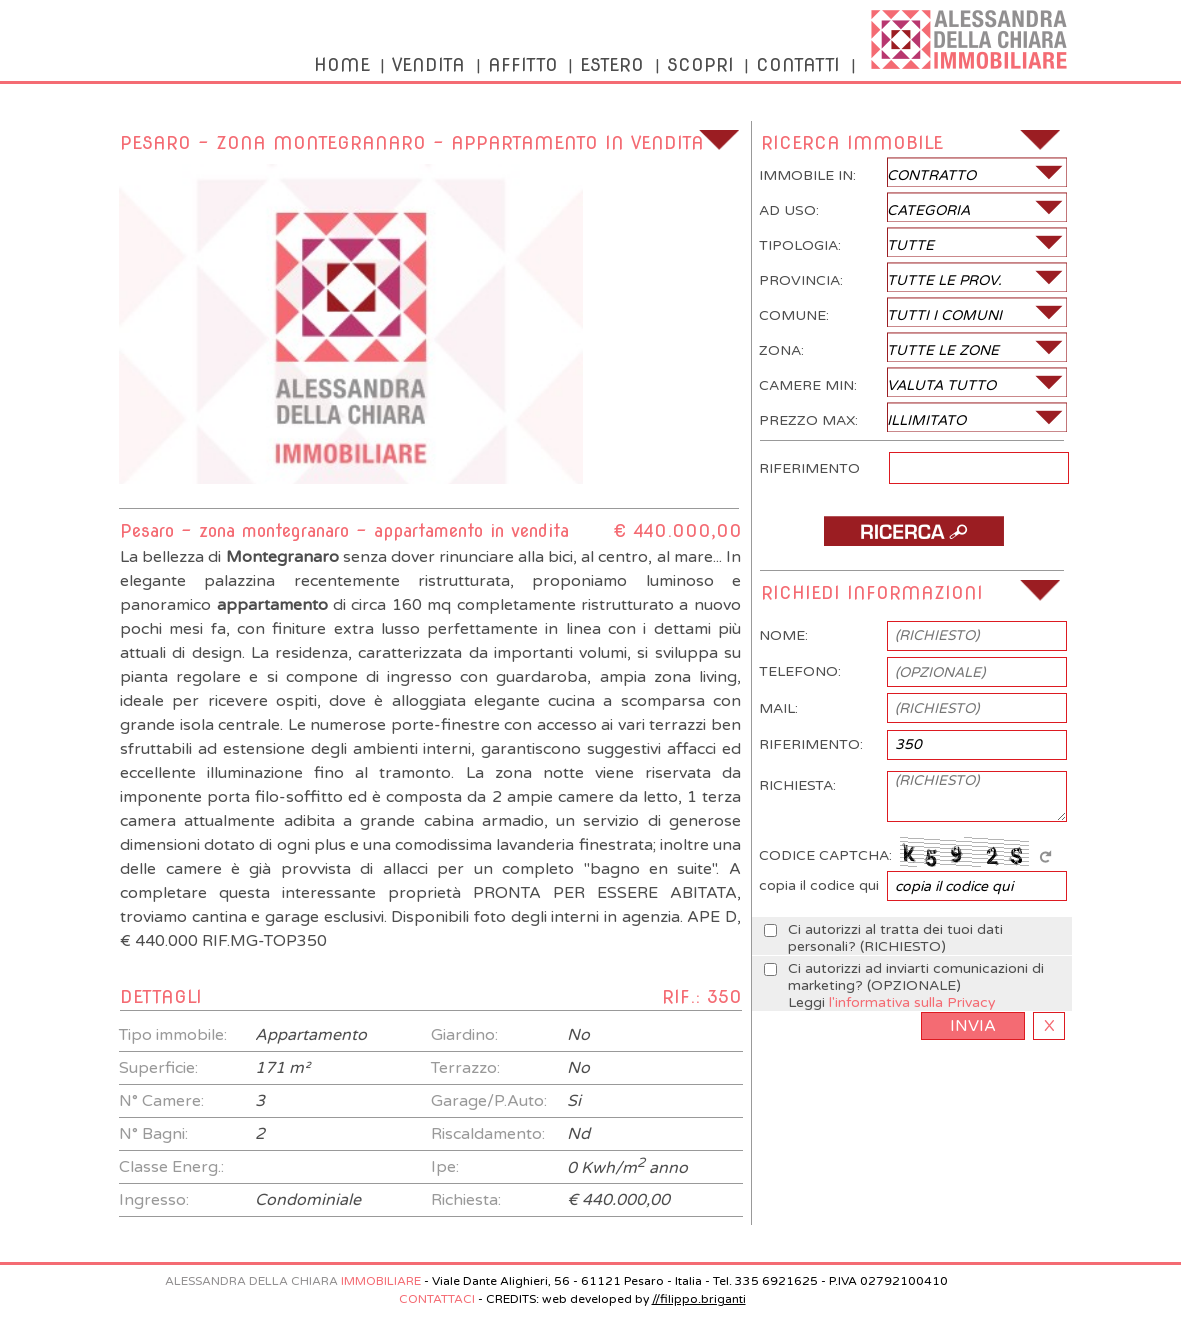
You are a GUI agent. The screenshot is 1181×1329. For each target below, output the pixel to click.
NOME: (913, 636)
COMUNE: (913, 312)
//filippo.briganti (699, 1299)
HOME (342, 64)
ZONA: (913, 347)
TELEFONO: (913, 672)
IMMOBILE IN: (913, 172)
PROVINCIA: (913, 277)
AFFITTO (523, 64)
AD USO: (913, 207)
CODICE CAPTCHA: (908, 851)
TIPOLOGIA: (913, 242)
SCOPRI (700, 64)
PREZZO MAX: (913, 417)
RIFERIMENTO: (913, 745)
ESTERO (612, 64)
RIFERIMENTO (914, 464)
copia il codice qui (913, 886)
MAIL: (913, 708)
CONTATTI (798, 64)
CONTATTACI (437, 1299)
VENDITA (428, 64)
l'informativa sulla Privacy (912, 1002)
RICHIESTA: (913, 796)
